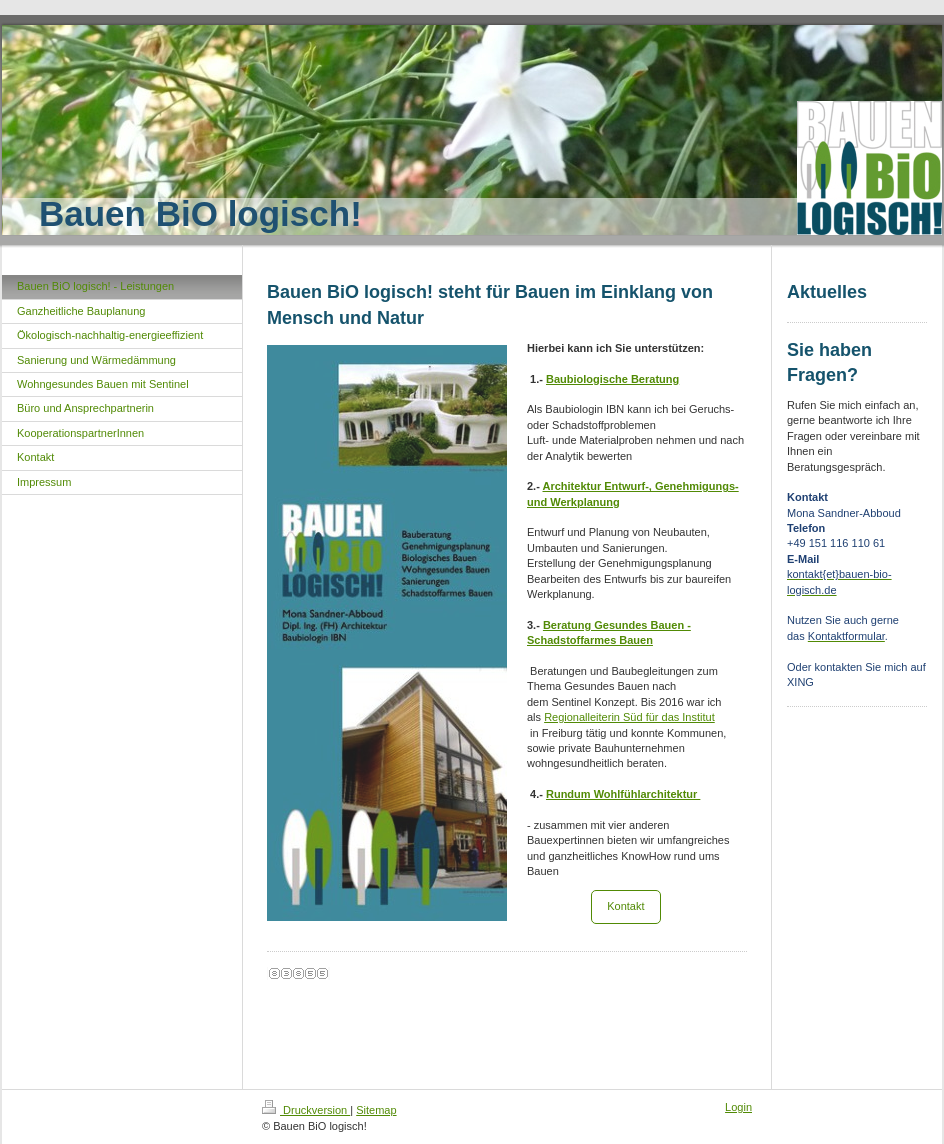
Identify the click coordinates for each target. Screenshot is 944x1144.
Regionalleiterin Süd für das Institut (629, 717)
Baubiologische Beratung (612, 379)
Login (738, 1107)
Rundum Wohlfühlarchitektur (623, 794)
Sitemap (376, 1110)
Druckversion (306, 1110)
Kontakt (625, 906)
